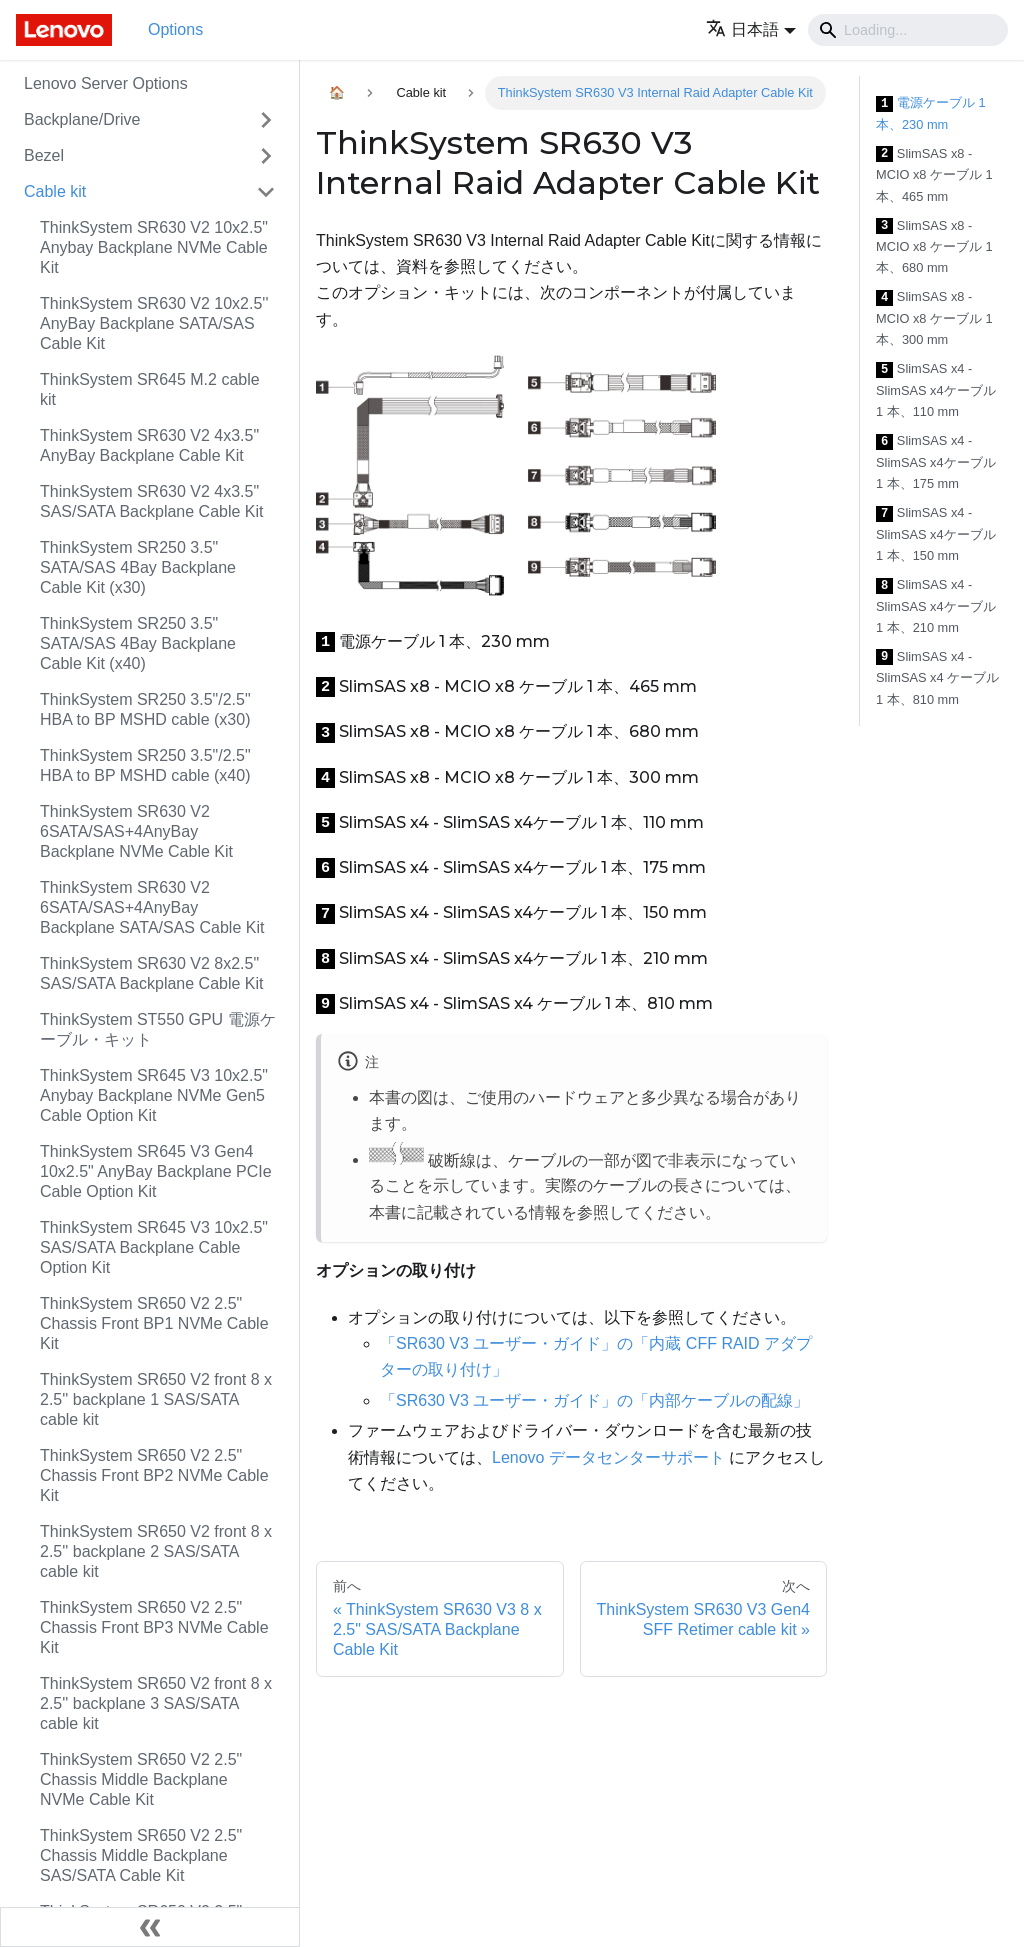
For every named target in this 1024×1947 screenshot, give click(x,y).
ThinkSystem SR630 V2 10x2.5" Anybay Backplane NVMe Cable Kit (154, 247)
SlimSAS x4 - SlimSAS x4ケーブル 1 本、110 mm (936, 390)
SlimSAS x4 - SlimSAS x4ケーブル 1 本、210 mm (936, 606)
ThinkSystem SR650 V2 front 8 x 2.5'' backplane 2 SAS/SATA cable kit (156, 1551)
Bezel (44, 155)
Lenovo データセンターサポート (608, 1457)
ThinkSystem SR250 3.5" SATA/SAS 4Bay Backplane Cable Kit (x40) (138, 643)
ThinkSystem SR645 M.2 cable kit (150, 389)
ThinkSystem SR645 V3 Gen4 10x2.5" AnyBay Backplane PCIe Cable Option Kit (156, 1171)
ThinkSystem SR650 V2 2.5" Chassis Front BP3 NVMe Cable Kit (154, 1627)
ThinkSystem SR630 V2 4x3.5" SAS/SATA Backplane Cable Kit (152, 501)
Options (175, 29)
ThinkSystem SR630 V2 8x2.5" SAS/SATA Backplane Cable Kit (152, 973)
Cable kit (55, 191)
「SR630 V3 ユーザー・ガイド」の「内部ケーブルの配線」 (594, 1400)
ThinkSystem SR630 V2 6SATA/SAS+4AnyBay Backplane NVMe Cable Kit (136, 831)
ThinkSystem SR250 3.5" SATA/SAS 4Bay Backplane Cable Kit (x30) (138, 567)
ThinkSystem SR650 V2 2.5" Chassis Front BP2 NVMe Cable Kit (154, 1475)
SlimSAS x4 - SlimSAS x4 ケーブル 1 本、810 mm (937, 678)
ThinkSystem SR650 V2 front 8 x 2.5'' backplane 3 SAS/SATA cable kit (156, 1703)
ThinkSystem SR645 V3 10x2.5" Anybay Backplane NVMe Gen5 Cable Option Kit (154, 1095)
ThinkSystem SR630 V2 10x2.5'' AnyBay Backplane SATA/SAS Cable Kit (154, 323)
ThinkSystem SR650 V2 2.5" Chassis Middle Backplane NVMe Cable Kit (141, 1779)
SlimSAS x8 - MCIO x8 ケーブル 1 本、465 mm (934, 175)
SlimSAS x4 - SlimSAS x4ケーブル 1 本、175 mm (936, 462)
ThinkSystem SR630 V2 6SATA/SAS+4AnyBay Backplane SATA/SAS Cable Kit (152, 907)
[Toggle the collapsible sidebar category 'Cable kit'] (266, 192)
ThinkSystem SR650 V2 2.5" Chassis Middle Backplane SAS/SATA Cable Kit (141, 1855)
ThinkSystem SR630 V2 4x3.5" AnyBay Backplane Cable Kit (149, 445)
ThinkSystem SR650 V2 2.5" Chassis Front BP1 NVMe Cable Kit (154, 1323)
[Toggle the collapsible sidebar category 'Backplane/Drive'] (266, 120)
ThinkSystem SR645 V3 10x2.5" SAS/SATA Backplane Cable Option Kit (154, 1247)
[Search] (908, 30)
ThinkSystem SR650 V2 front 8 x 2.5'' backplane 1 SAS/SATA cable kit (156, 1399)
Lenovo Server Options (106, 83)
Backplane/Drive (82, 119)
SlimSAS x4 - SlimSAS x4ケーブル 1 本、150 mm (936, 534)
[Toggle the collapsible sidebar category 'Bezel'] (266, 156)
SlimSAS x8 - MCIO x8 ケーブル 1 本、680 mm (934, 247)
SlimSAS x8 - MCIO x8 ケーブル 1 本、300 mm (934, 318)
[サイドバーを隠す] (150, 1927)
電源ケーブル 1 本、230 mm (931, 113)
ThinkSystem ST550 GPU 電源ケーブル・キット (158, 1029)
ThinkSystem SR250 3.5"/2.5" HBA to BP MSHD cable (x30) (145, 709)
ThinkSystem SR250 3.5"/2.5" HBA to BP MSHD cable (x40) (145, 765)
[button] (751, 29)
